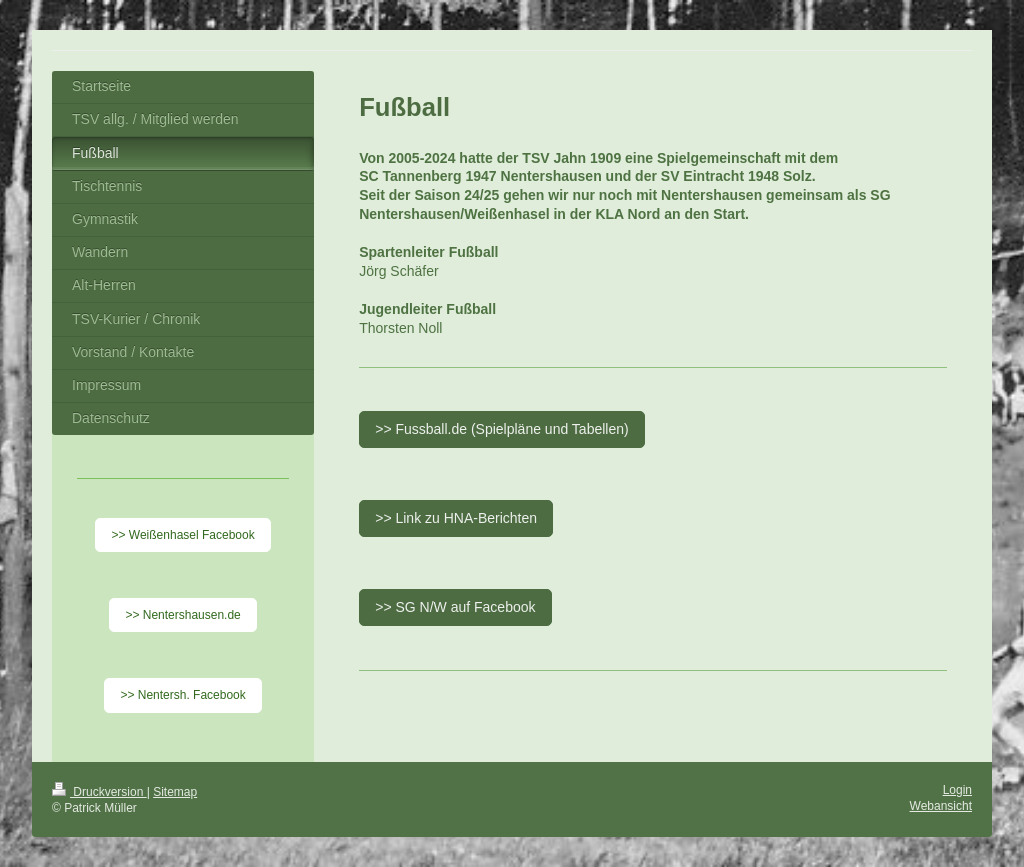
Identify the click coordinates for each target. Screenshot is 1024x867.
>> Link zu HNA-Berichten (456, 518)
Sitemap (175, 792)
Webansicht (941, 806)
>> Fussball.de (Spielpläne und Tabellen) (501, 429)
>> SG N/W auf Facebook (455, 607)
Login (957, 790)
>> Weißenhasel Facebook (182, 535)
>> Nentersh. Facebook (182, 695)
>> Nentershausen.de (182, 615)
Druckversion (99, 792)
